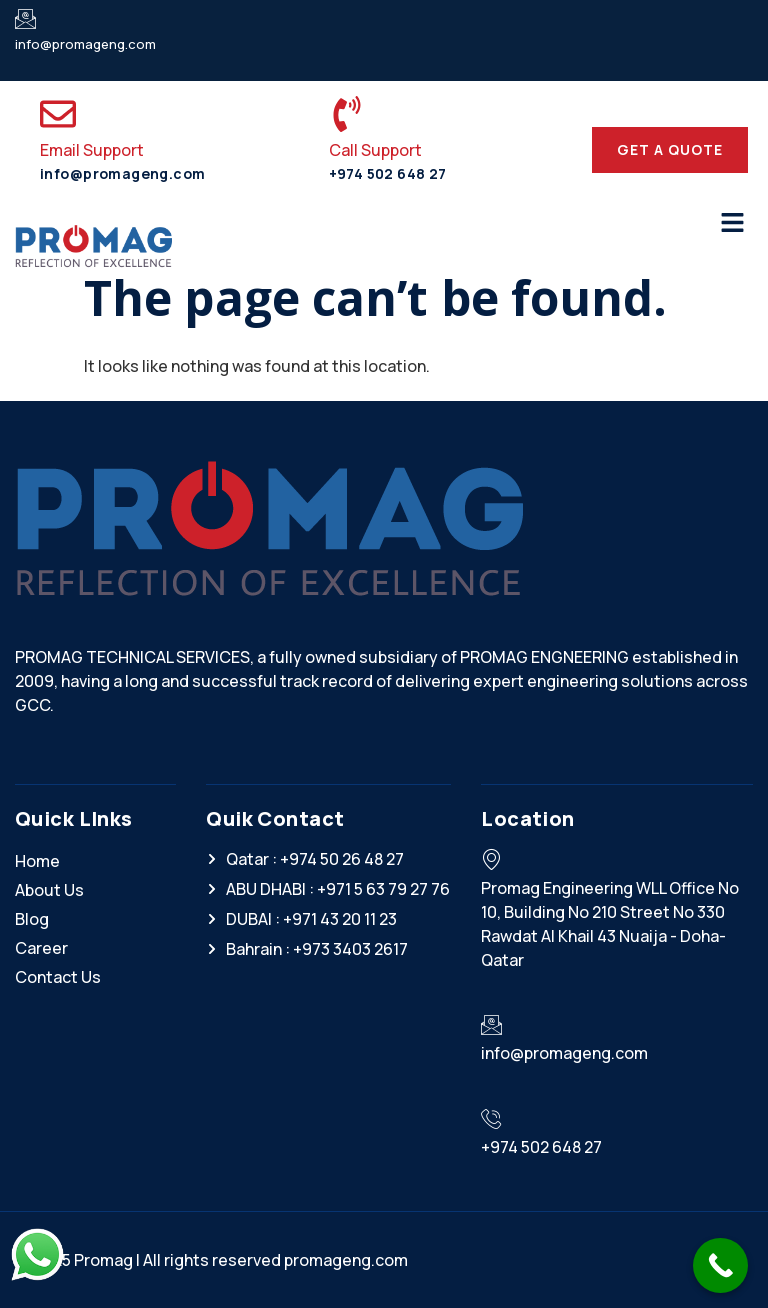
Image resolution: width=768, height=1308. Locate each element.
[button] (733, 223)
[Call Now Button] (720, 1265)
